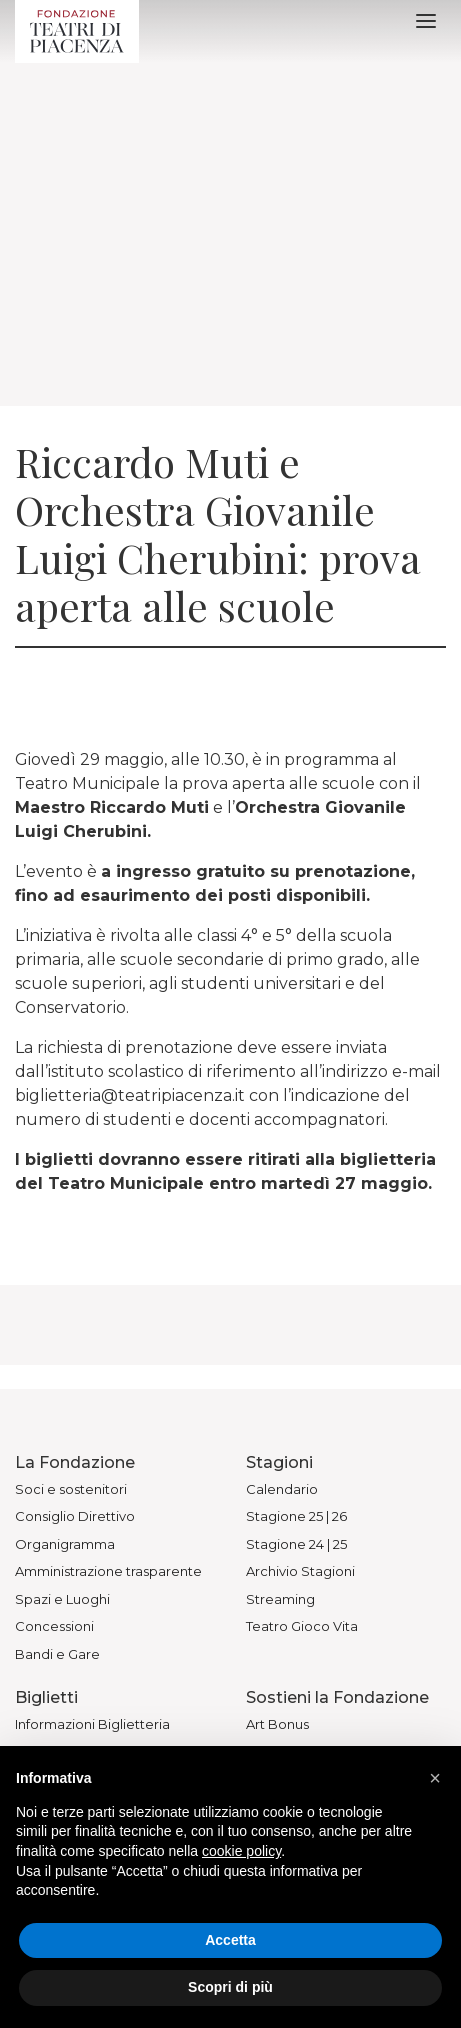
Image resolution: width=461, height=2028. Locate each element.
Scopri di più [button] (230, 1987)
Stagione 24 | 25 (296, 1544)
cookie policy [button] (241, 1851)
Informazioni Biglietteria (92, 1724)
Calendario (282, 1489)
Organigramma (65, 1544)
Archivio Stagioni (300, 1571)
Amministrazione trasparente (108, 1571)
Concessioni (54, 1626)
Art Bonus (277, 1724)
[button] (435, 1778)
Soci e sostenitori (71, 1489)
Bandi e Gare (57, 1654)
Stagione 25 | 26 (296, 1516)
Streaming (280, 1599)
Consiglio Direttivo (75, 1516)
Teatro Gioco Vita (302, 1626)
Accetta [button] (230, 1940)
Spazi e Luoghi (62, 1599)
